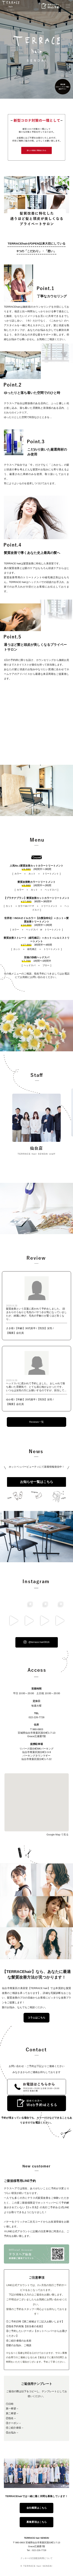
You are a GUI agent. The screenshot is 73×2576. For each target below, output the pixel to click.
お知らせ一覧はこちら (36, 1482)
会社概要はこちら (36, 2507)
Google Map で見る (58, 1834)
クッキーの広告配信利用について (36, 2558)
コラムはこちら (36, 2017)
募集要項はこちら (36, 2521)
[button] (36, 1798)
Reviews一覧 (36, 1421)
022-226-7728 (39, 2550)
